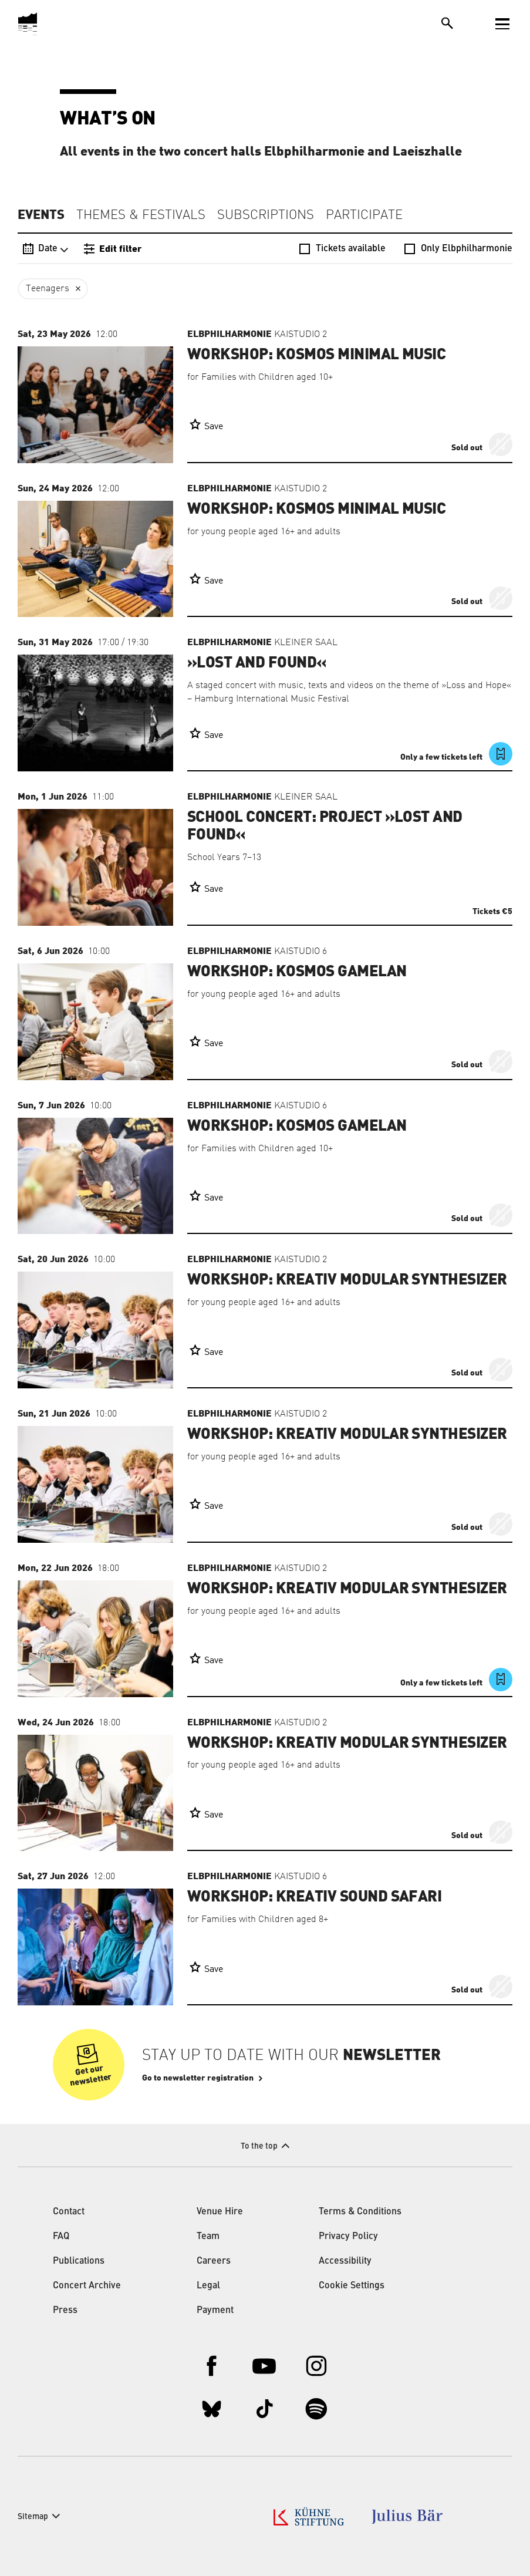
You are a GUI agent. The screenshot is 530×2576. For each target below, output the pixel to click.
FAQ (61, 2236)
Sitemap (33, 2517)
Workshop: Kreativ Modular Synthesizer (347, 1279)
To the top (259, 2146)
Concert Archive (87, 2286)
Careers (214, 2261)
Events (41, 214)
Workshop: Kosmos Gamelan (297, 971)
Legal (208, 2286)
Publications (78, 2261)
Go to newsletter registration (198, 2078)
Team (208, 2236)
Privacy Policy (348, 2236)
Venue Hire (220, 2212)
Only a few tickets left (442, 757)
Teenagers (47, 289)
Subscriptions (265, 215)
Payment (215, 2310)
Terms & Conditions (360, 2212)
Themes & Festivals (140, 215)
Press (65, 2310)
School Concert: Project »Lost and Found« (325, 826)
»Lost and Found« (256, 662)
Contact (69, 2212)
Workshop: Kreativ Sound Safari (314, 1896)
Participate (364, 215)
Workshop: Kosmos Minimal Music (316, 354)
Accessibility (345, 2261)
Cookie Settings (351, 2286)
